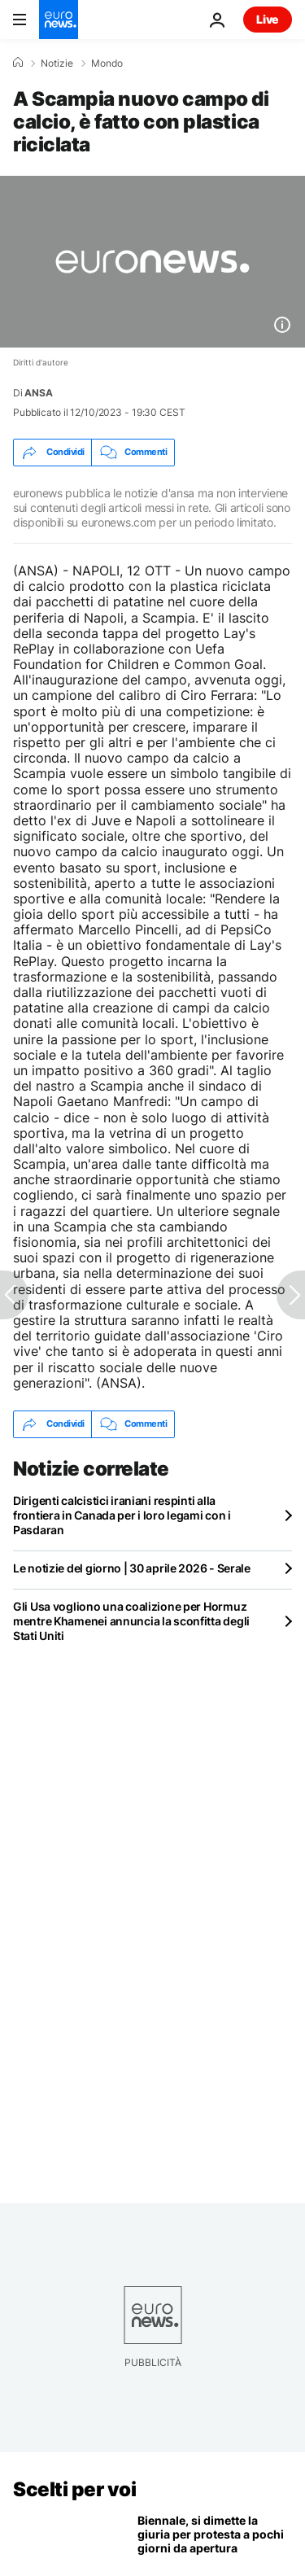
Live (267, 19)
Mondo (107, 63)
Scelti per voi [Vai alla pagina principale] (74, 2489)
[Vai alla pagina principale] (58, 19)
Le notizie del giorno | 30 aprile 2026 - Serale (132, 1568)
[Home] (18, 62)
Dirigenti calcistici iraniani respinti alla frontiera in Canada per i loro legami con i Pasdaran (122, 1515)
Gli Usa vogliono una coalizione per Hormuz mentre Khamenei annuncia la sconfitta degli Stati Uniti (131, 1620)
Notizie (57, 63)
